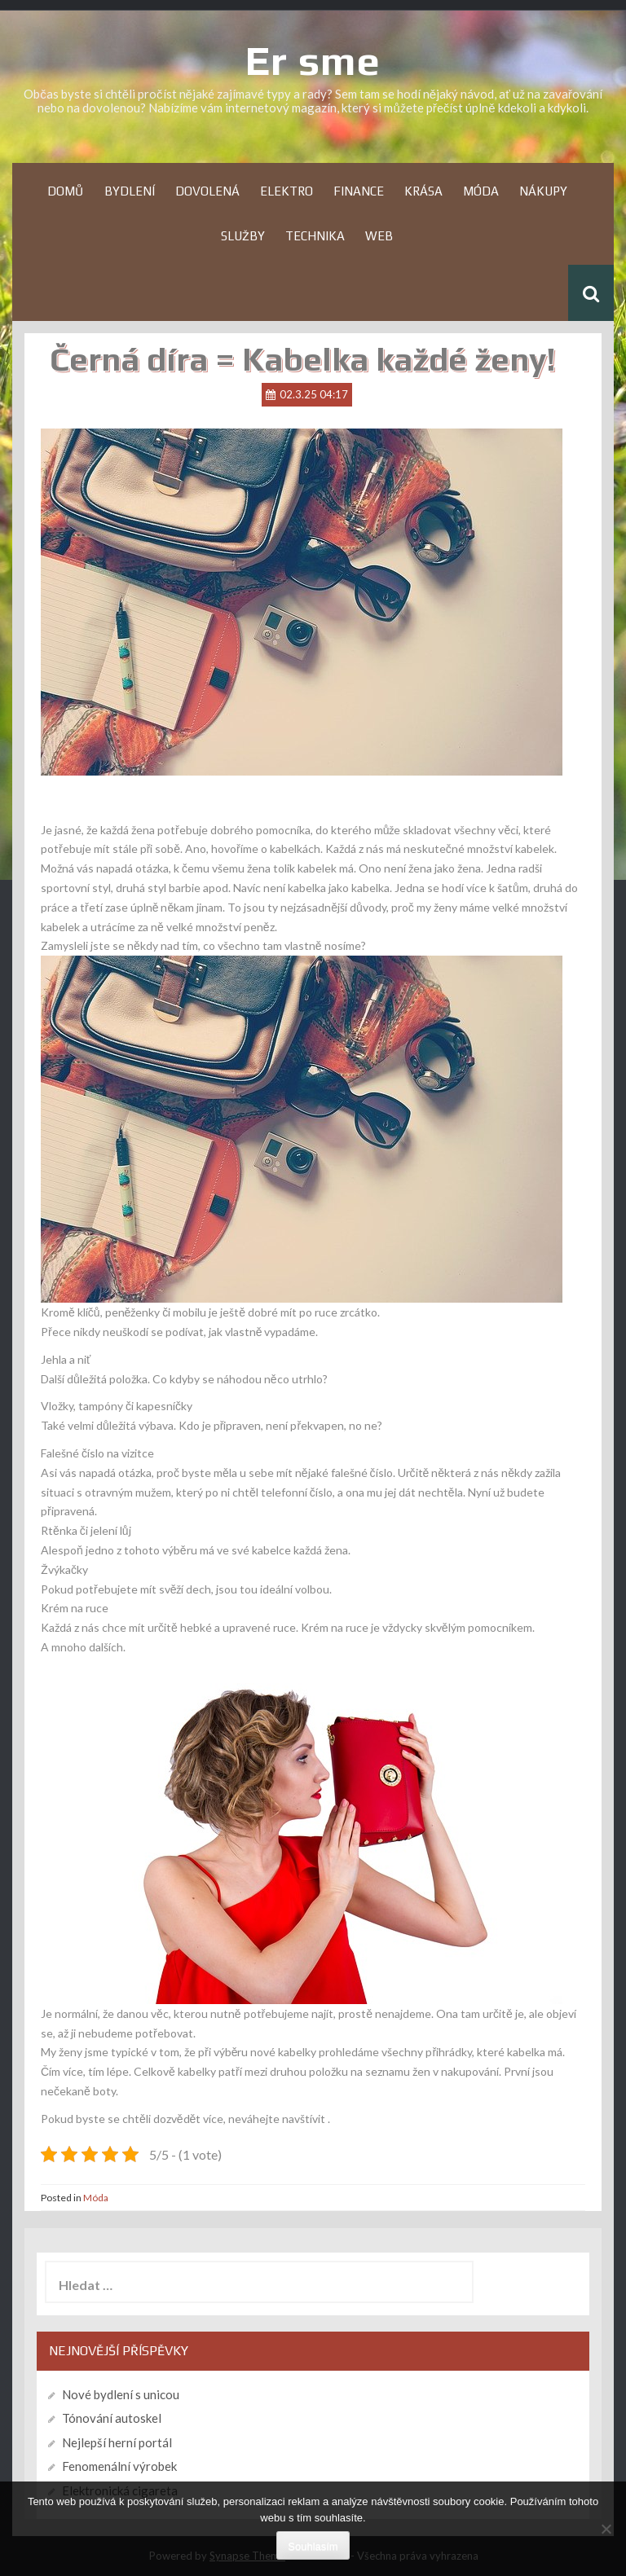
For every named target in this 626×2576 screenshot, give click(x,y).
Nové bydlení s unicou (120, 2394)
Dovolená (207, 191)
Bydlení (129, 191)
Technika (315, 236)
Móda (481, 191)
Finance (358, 191)
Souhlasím (312, 2546)
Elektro (286, 191)
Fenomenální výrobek (119, 2466)
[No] (605, 2529)
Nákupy (543, 191)
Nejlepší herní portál (117, 2442)
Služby (243, 236)
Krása (423, 191)
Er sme (313, 60)
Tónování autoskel (111, 2418)
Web (379, 236)
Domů (65, 191)
